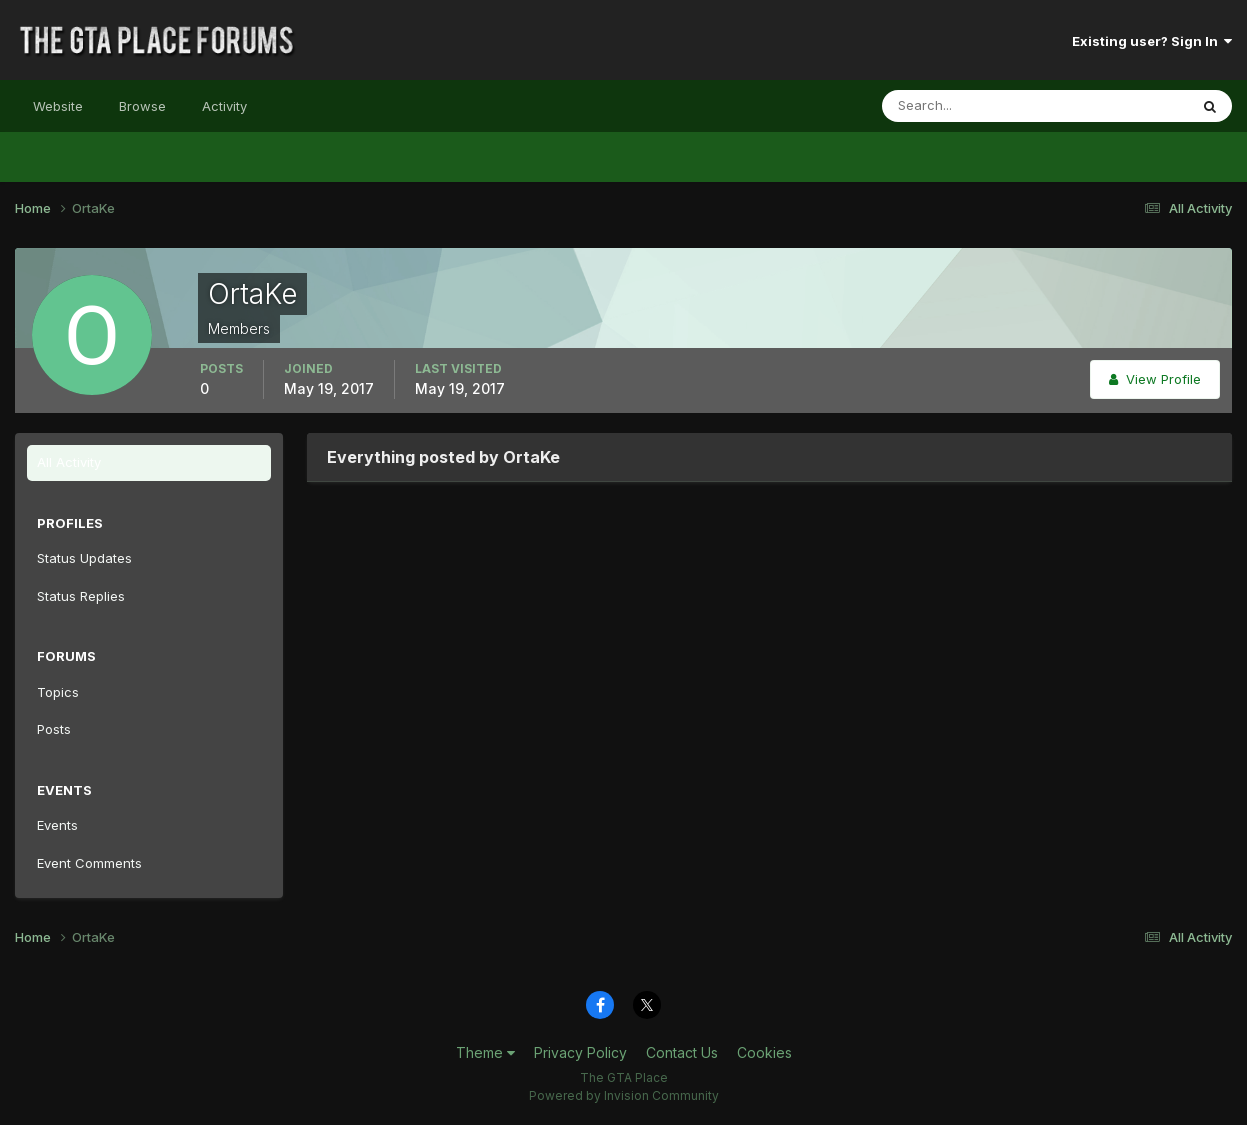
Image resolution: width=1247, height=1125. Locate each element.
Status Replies (81, 596)
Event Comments (89, 863)
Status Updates (84, 558)
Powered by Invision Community (624, 1095)
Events (57, 825)
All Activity (69, 462)
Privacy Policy (580, 1052)
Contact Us (682, 1052)
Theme (485, 1052)
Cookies (764, 1052)
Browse (142, 106)
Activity (224, 106)
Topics (58, 692)
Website (58, 106)
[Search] (970, 106)
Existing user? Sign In (1152, 41)
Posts (54, 729)
